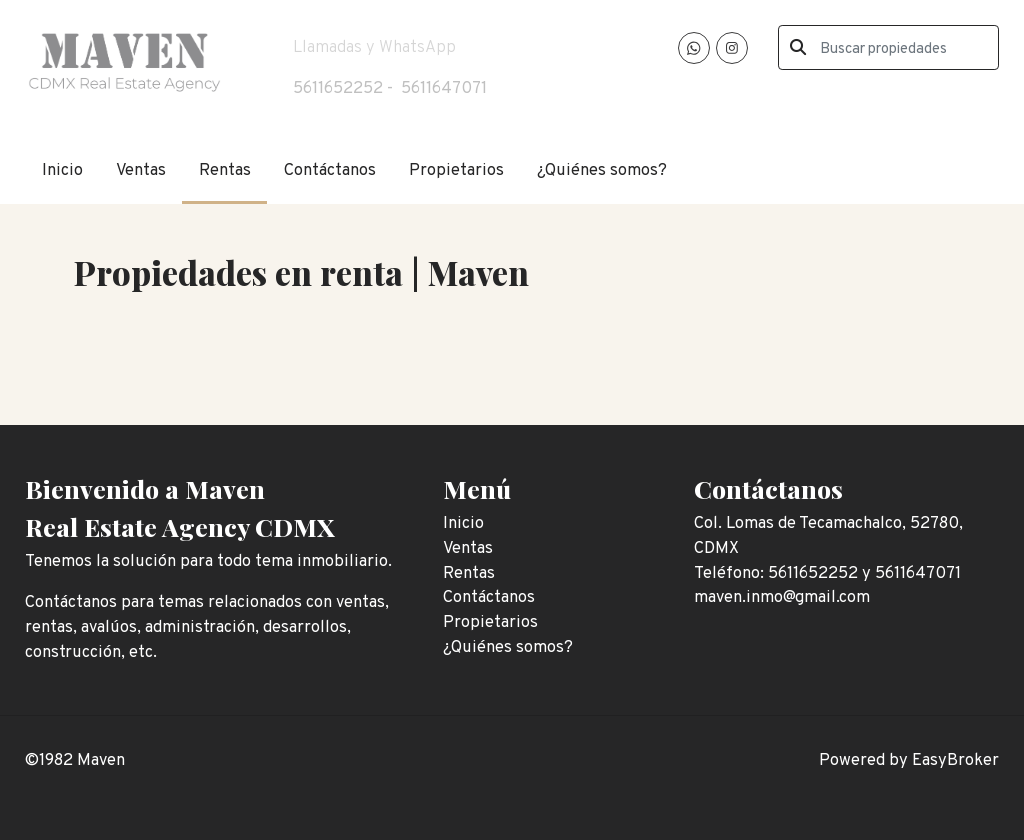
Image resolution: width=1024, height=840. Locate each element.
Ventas (141, 170)
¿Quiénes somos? (602, 170)
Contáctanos (330, 170)
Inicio (62, 170)
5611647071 (444, 88)
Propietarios (456, 170)
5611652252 (338, 88)
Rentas (225, 170)
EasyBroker (955, 760)
